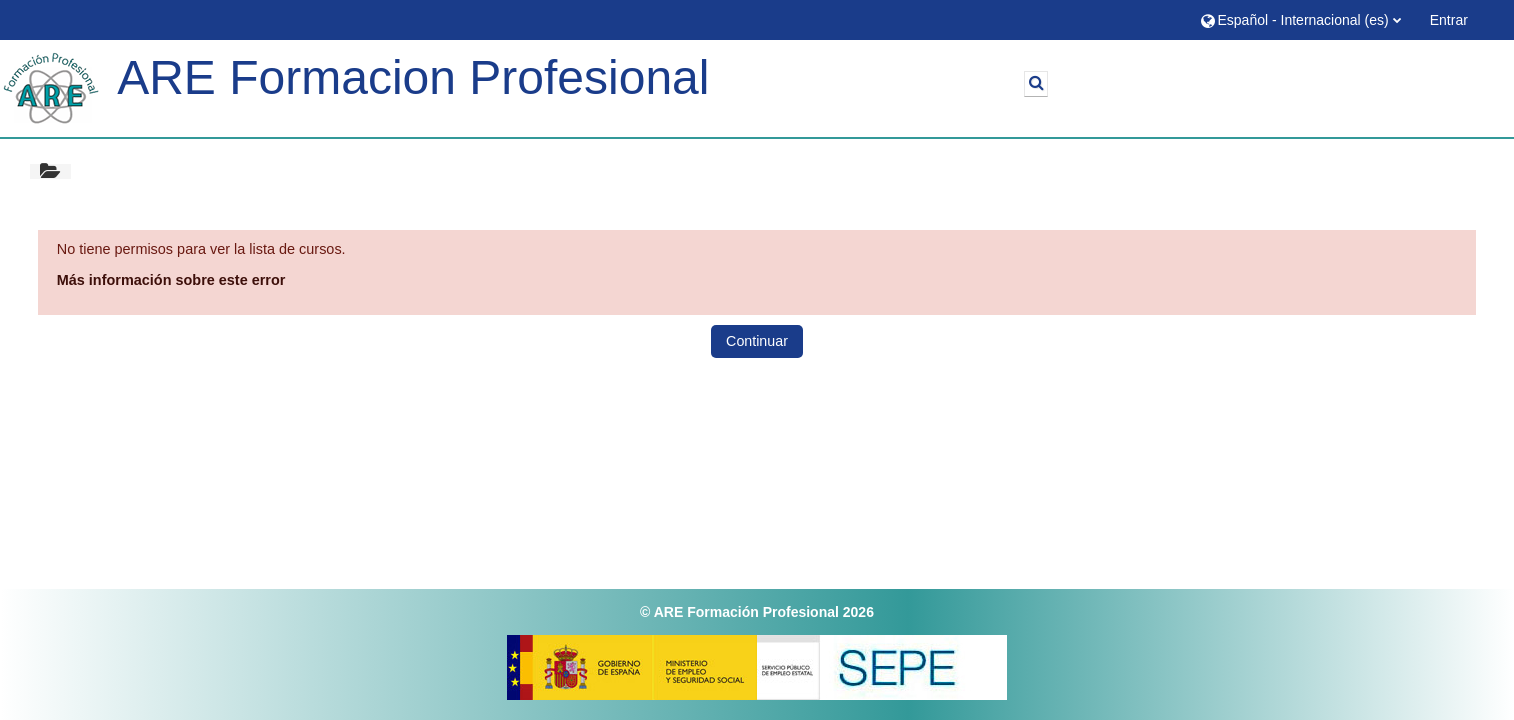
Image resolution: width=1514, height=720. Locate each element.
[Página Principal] (51, 88)
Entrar (1449, 20)
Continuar (757, 341)
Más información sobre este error (171, 280)
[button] (1300, 19)
